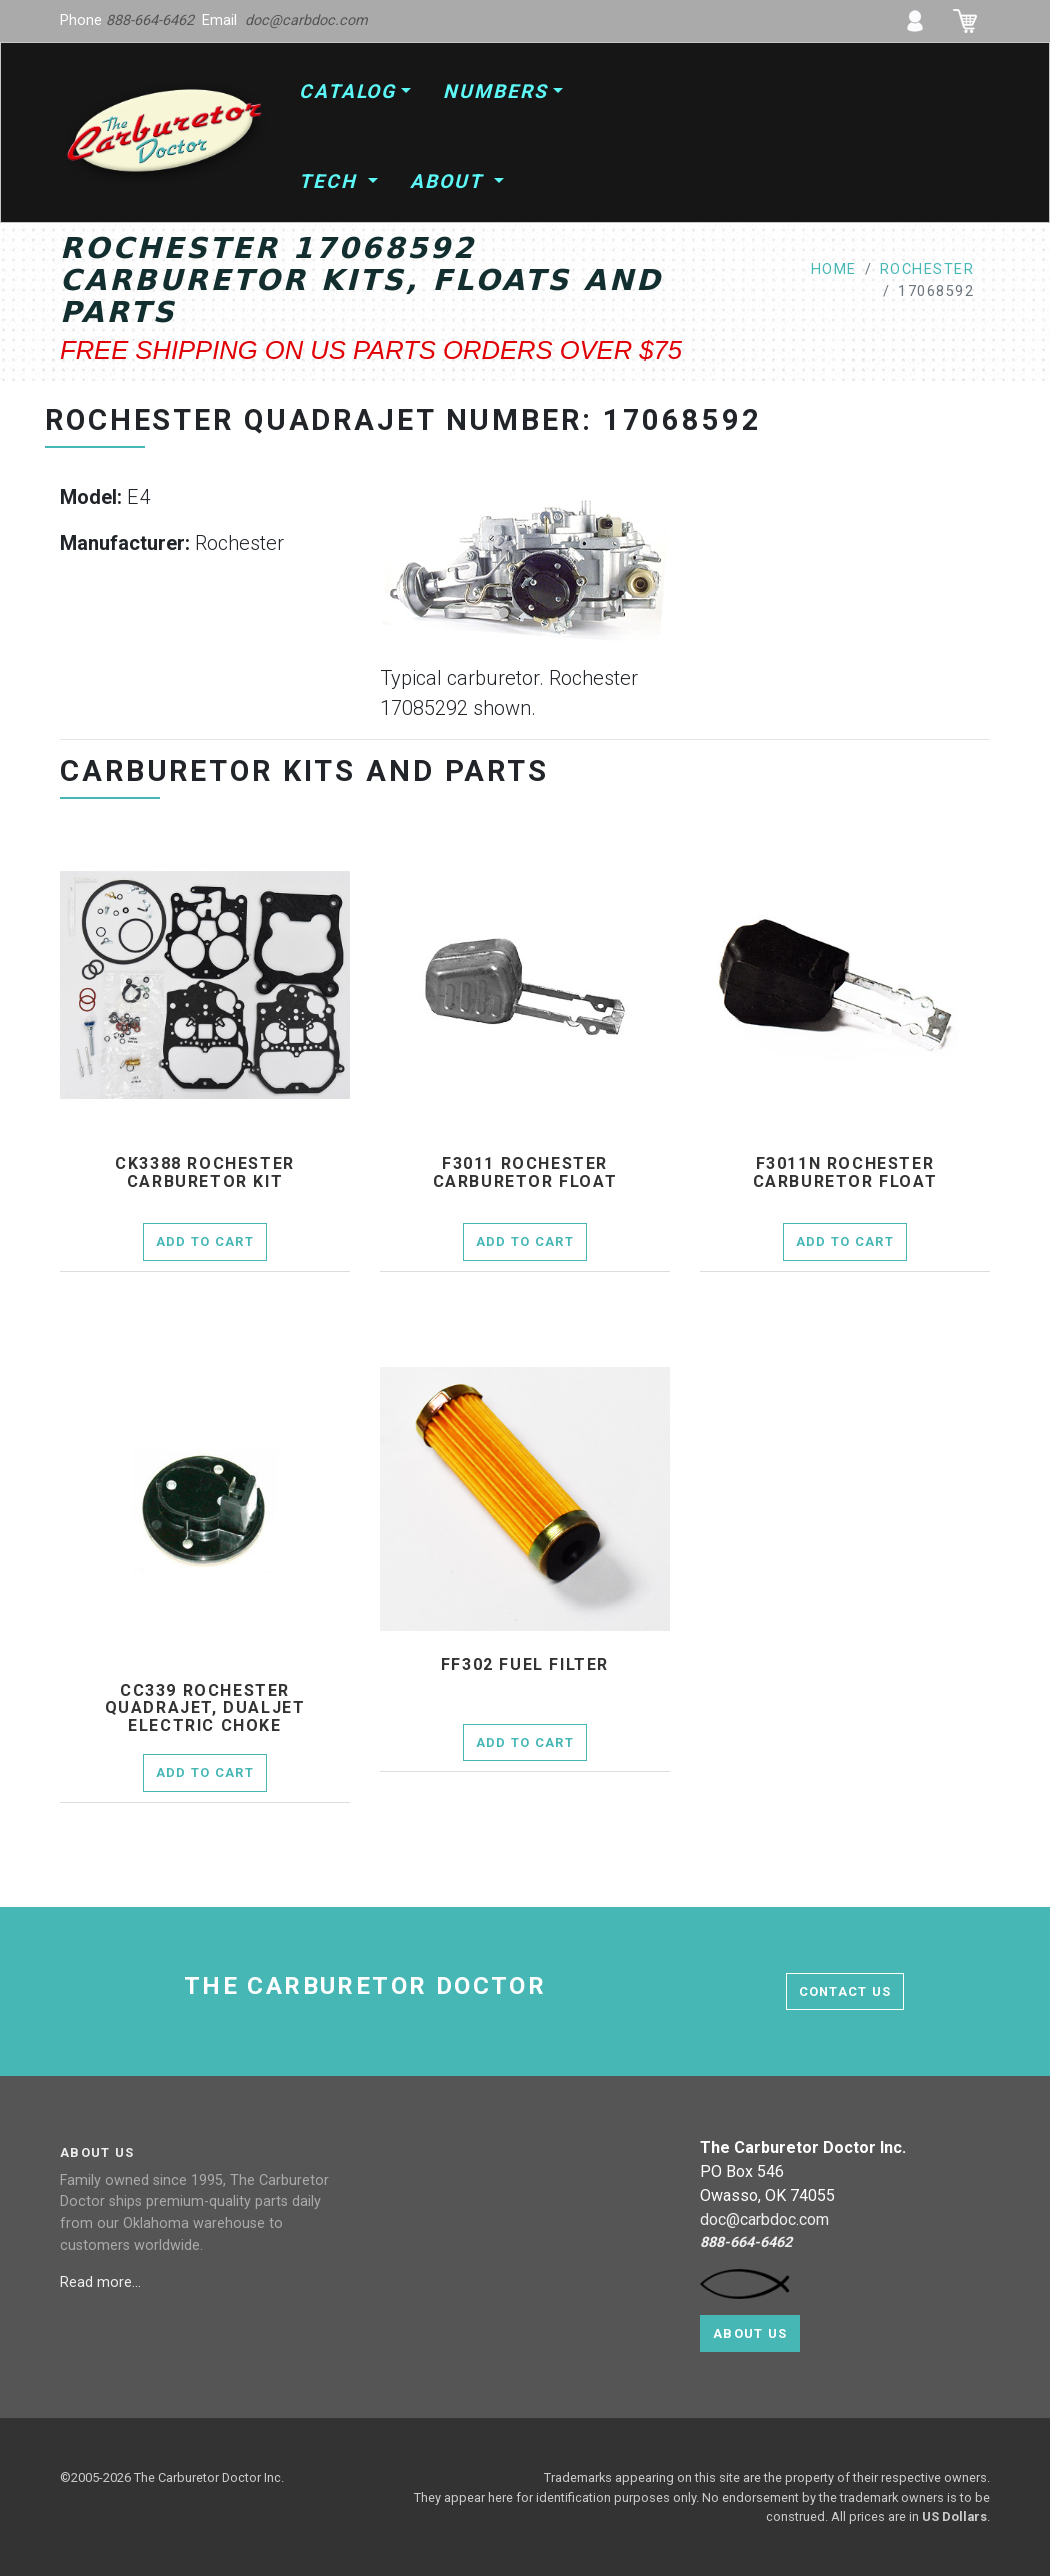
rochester (927, 269)
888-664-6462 (150, 20)
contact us (845, 1991)
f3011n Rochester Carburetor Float (845, 1172)
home (834, 269)
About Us (750, 2333)
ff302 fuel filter (525, 1665)
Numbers (495, 91)
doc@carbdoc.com (306, 20)
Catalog (347, 91)
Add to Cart (205, 1241)
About (449, 181)
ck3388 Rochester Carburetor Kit (205, 1172)
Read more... (102, 2282)
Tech (331, 181)
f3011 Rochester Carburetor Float (525, 1172)
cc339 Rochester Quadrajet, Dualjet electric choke (205, 1708)
